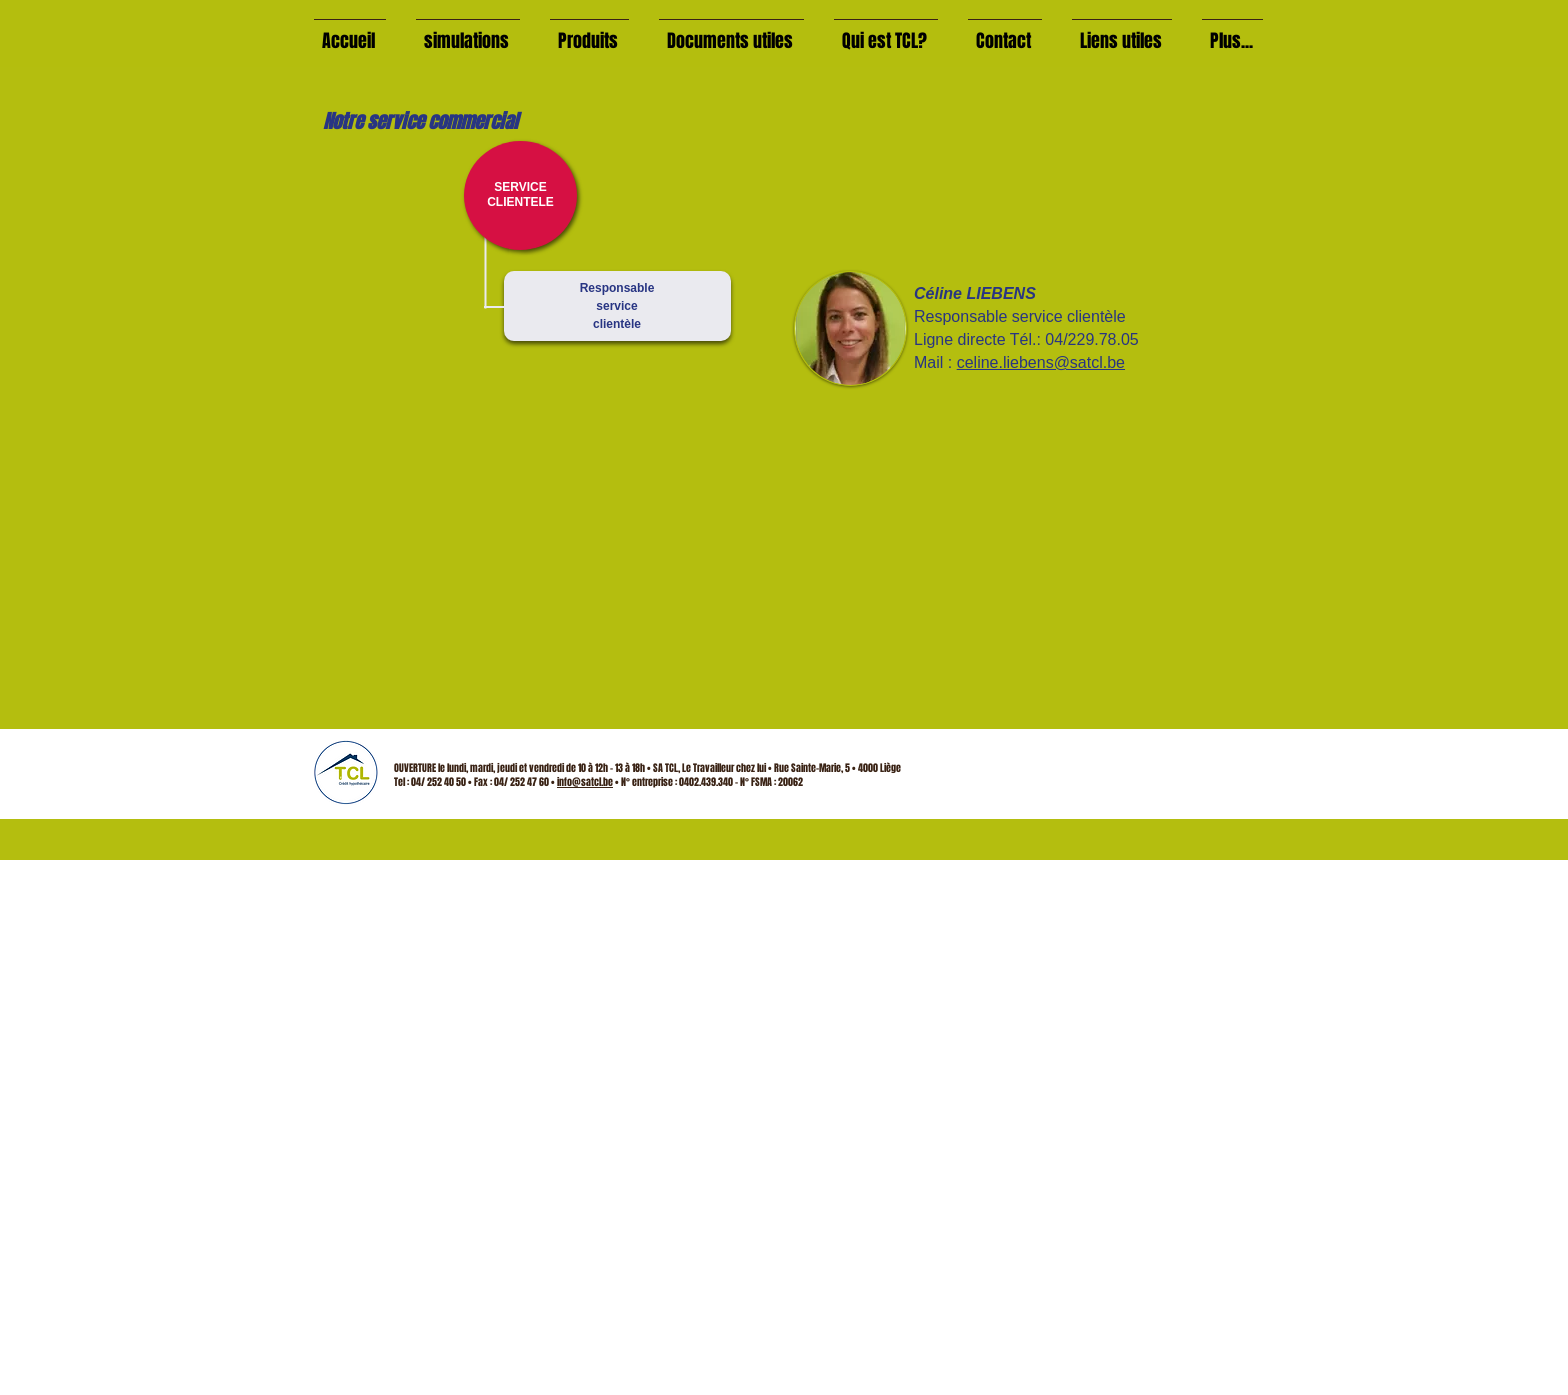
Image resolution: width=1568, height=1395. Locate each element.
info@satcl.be (585, 782)
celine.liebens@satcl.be (1041, 362)
